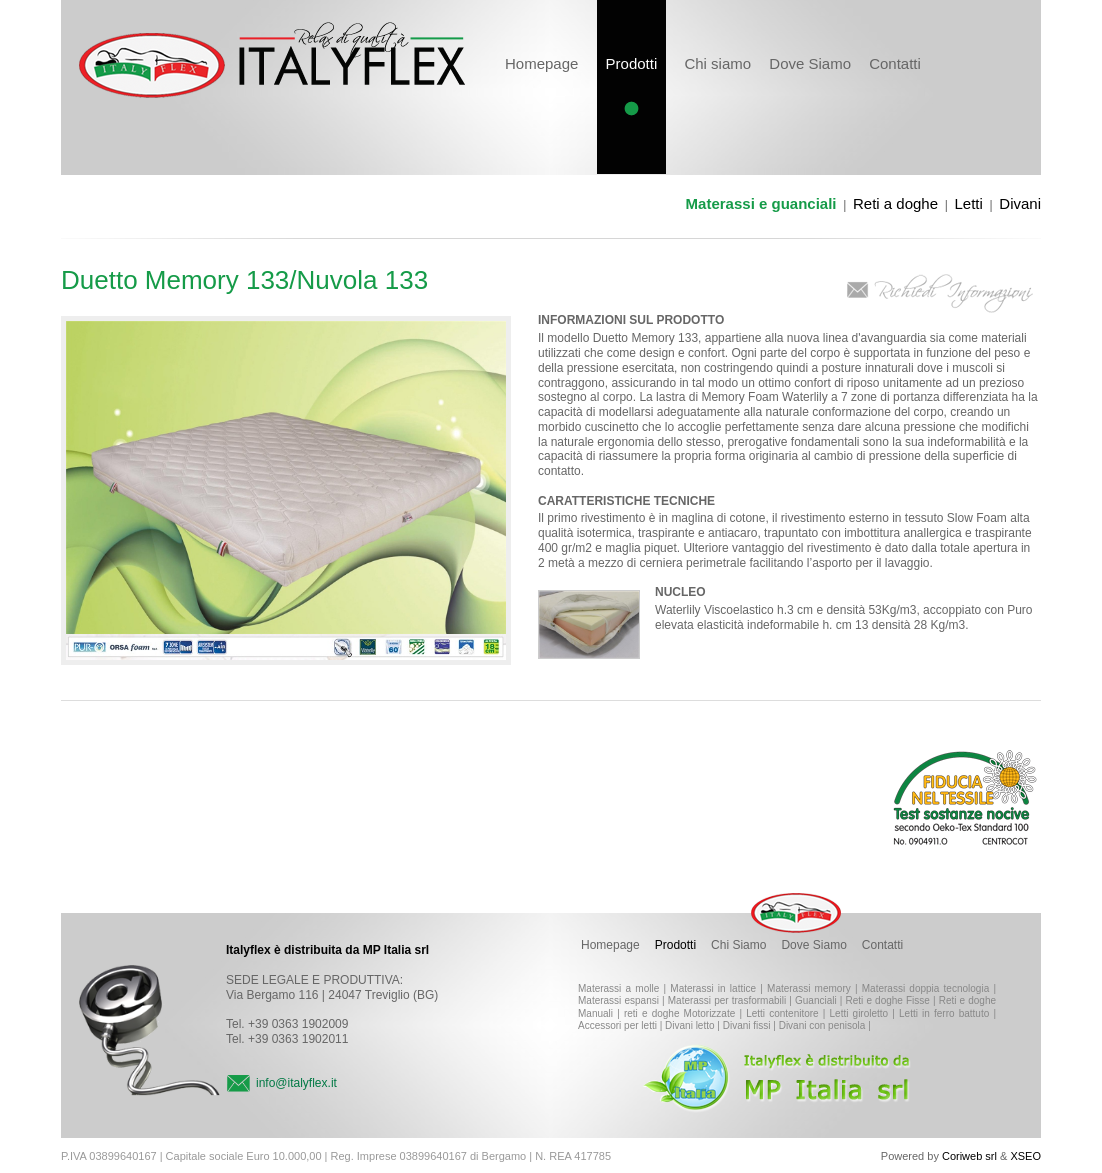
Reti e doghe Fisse (888, 1000)
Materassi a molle (618, 988)
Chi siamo (717, 63)
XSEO (1025, 1156)
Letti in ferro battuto (944, 1013)
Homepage (541, 63)
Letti (969, 203)
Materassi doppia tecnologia (925, 988)
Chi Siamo (738, 945)
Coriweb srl (969, 1156)
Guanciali (816, 1000)
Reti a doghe (895, 203)
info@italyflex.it (296, 1083)
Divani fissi (747, 1025)
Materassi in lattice (713, 988)
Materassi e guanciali (761, 203)
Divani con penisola (822, 1025)
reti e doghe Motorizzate (679, 1013)
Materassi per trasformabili (727, 1000)
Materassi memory (809, 988)
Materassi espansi (618, 1000)
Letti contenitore (782, 1013)
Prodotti (675, 945)
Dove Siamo (810, 63)
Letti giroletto (859, 1013)
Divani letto (689, 1025)
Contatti (895, 63)
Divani (1020, 203)
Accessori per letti (617, 1025)
